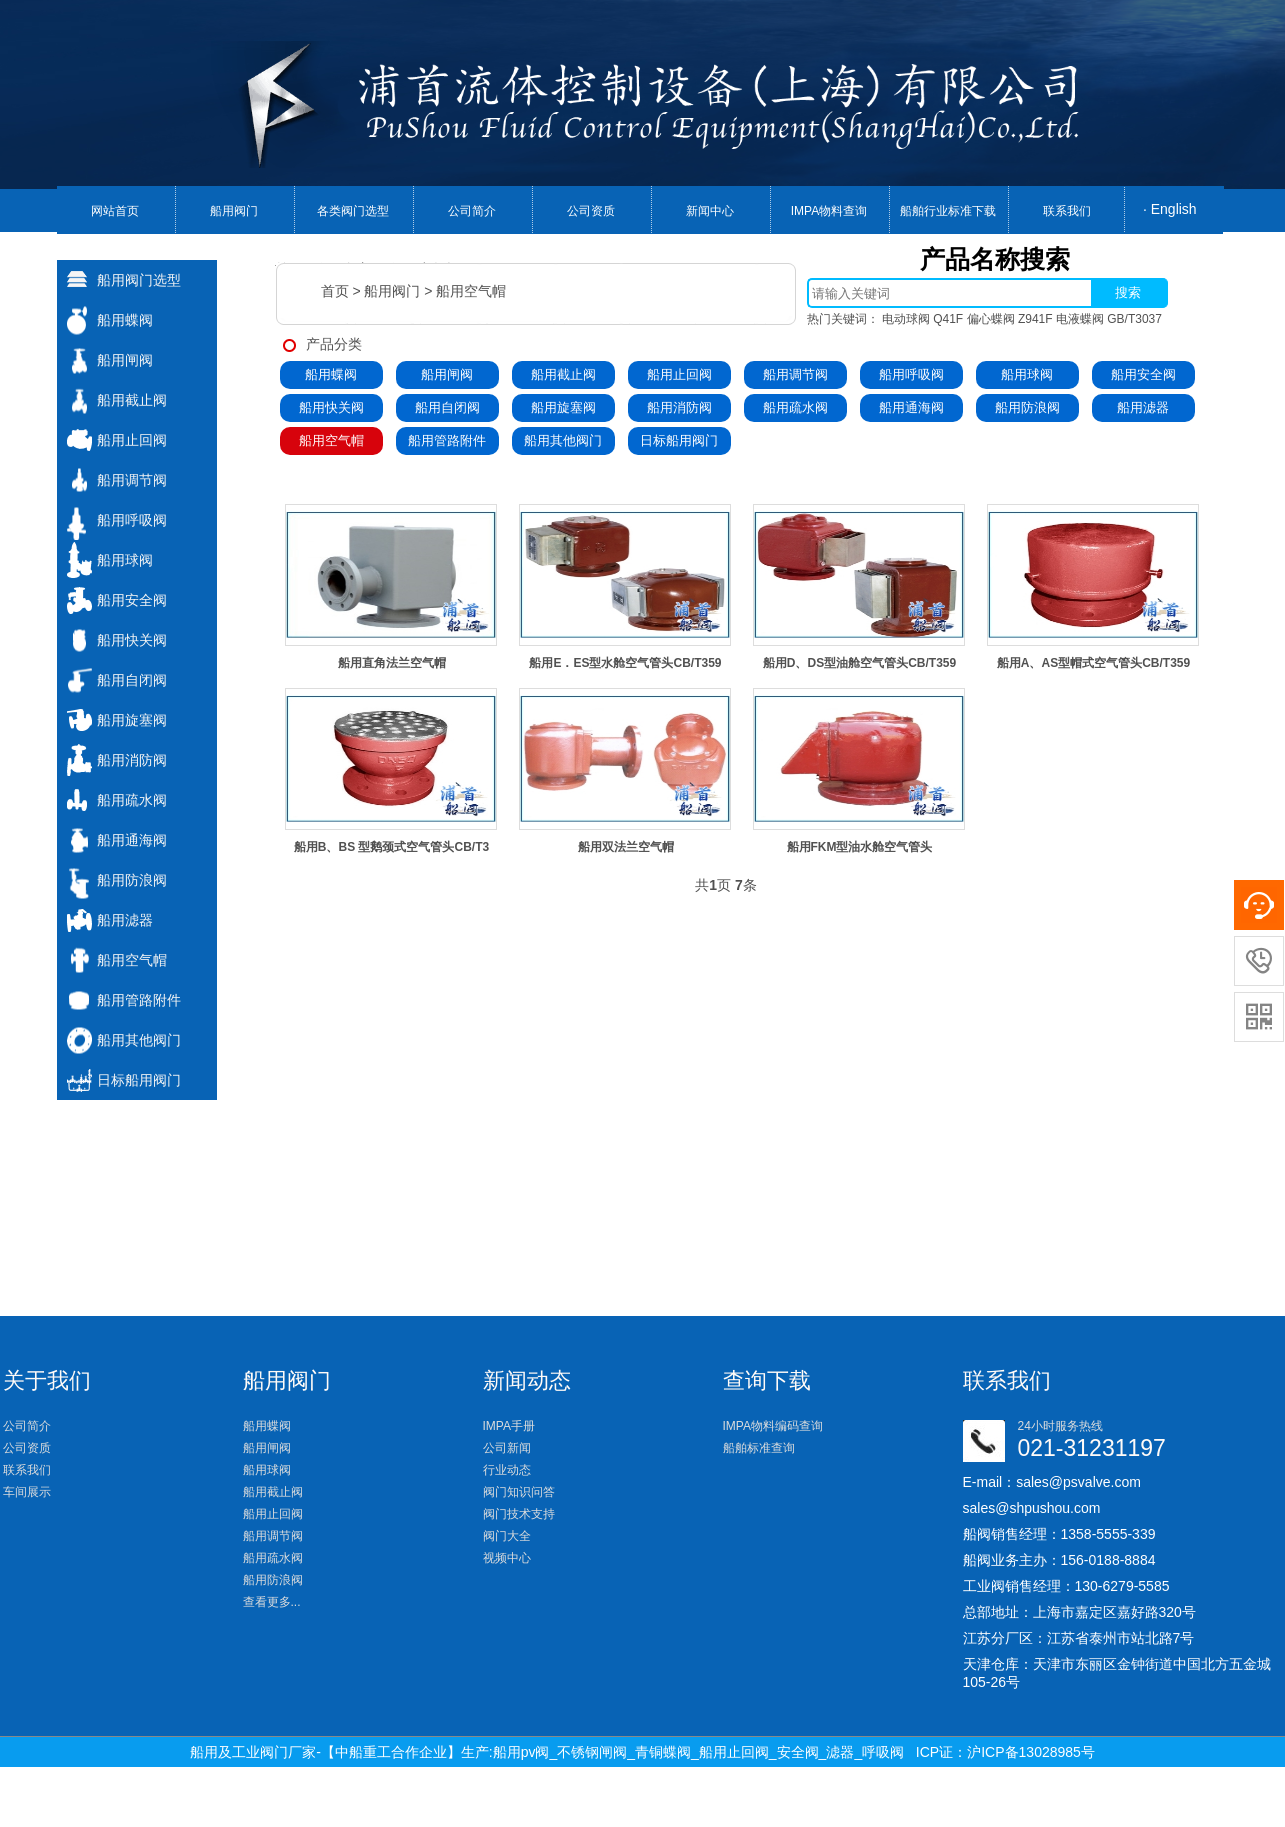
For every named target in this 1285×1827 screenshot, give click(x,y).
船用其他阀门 (563, 440)
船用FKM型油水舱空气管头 (860, 847)
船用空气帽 (471, 291)
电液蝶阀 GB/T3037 (1109, 319)
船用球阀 (1027, 374)
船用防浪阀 (1027, 407)
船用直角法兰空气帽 (392, 663)
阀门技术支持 (519, 1514)
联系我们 (1067, 211)
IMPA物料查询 (829, 211)
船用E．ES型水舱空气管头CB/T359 (625, 663)
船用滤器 (1143, 407)
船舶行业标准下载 (948, 211)
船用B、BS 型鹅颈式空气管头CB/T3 (391, 847)
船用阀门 (234, 211)
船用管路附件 (447, 440)
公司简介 (472, 211)
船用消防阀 (679, 407)
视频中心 (507, 1558)
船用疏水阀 (795, 407)
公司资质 (591, 211)
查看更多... (272, 1602)
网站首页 (115, 211)
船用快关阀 (331, 407)
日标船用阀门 (679, 440)
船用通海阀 (911, 407)
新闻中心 (710, 211)
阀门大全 (507, 1536)
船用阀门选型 (139, 280)
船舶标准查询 (759, 1448)
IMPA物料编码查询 (773, 1426)
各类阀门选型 (353, 211)
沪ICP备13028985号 (1031, 1752)
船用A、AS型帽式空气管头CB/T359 (1093, 663)
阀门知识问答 (519, 1492)
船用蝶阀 (331, 374)
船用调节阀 (795, 374)
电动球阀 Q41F (922, 319)
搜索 (1128, 292)
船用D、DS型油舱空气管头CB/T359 (859, 663)
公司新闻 (507, 1448)
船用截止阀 (563, 374)
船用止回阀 (679, 374)
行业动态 (507, 1470)
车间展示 (27, 1492)
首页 (335, 291)
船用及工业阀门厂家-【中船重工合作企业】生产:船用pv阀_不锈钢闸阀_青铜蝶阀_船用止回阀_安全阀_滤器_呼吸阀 (547, 1752)
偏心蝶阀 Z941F (1010, 319)
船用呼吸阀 (911, 374)
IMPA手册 (509, 1426)
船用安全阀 (1143, 374)
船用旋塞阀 (563, 407)
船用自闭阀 (447, 407)
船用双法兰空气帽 (626, 847)
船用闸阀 (447, 374)
